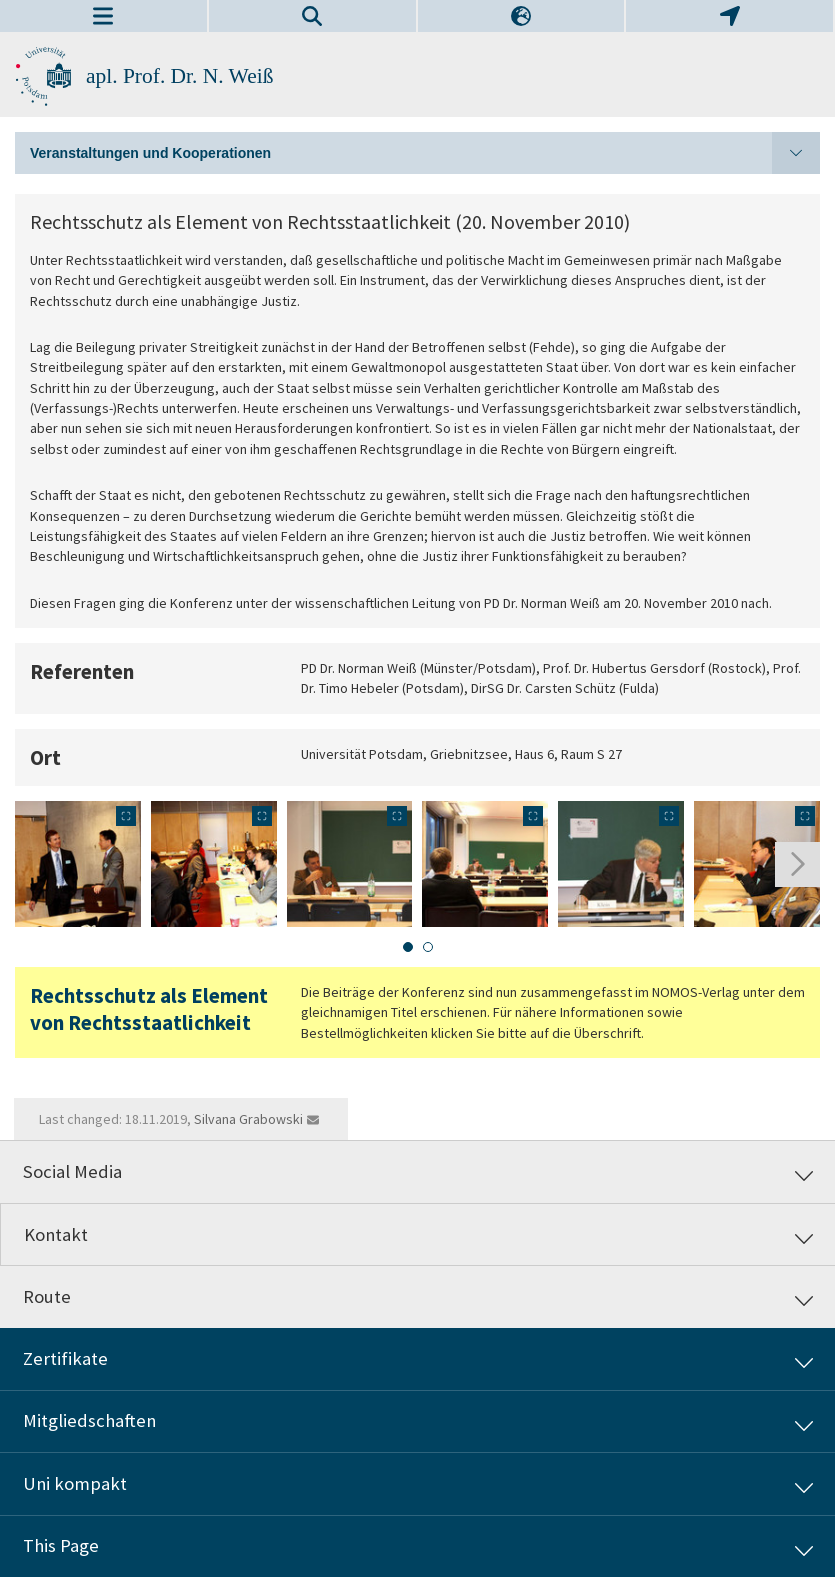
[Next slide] (797, 864)
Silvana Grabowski (248, 1119)
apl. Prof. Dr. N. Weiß (179, 76)
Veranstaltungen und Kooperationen (425, 153)
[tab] (408, 947)
